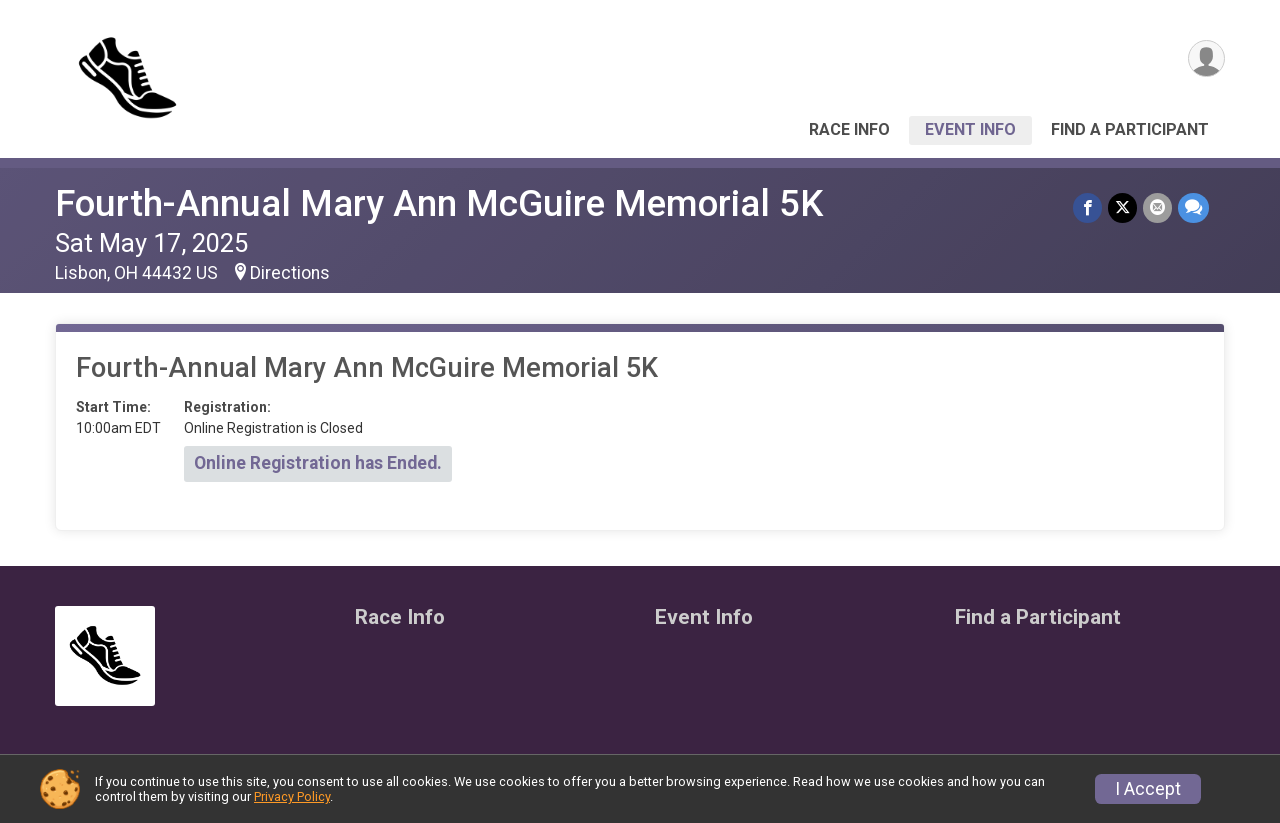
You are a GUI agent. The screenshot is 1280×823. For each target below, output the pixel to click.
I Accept (1148, 789)
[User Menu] (1206, 58)
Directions (290, 273)
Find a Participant (1130, 129)
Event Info (970, 129)
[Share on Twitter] (1122, 207)
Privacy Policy (292, 796)
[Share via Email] (1157, 207)
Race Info (849, 129)
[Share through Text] (1193, 207)
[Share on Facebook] (1087, 207)
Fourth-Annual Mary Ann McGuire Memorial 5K (439, 203)
